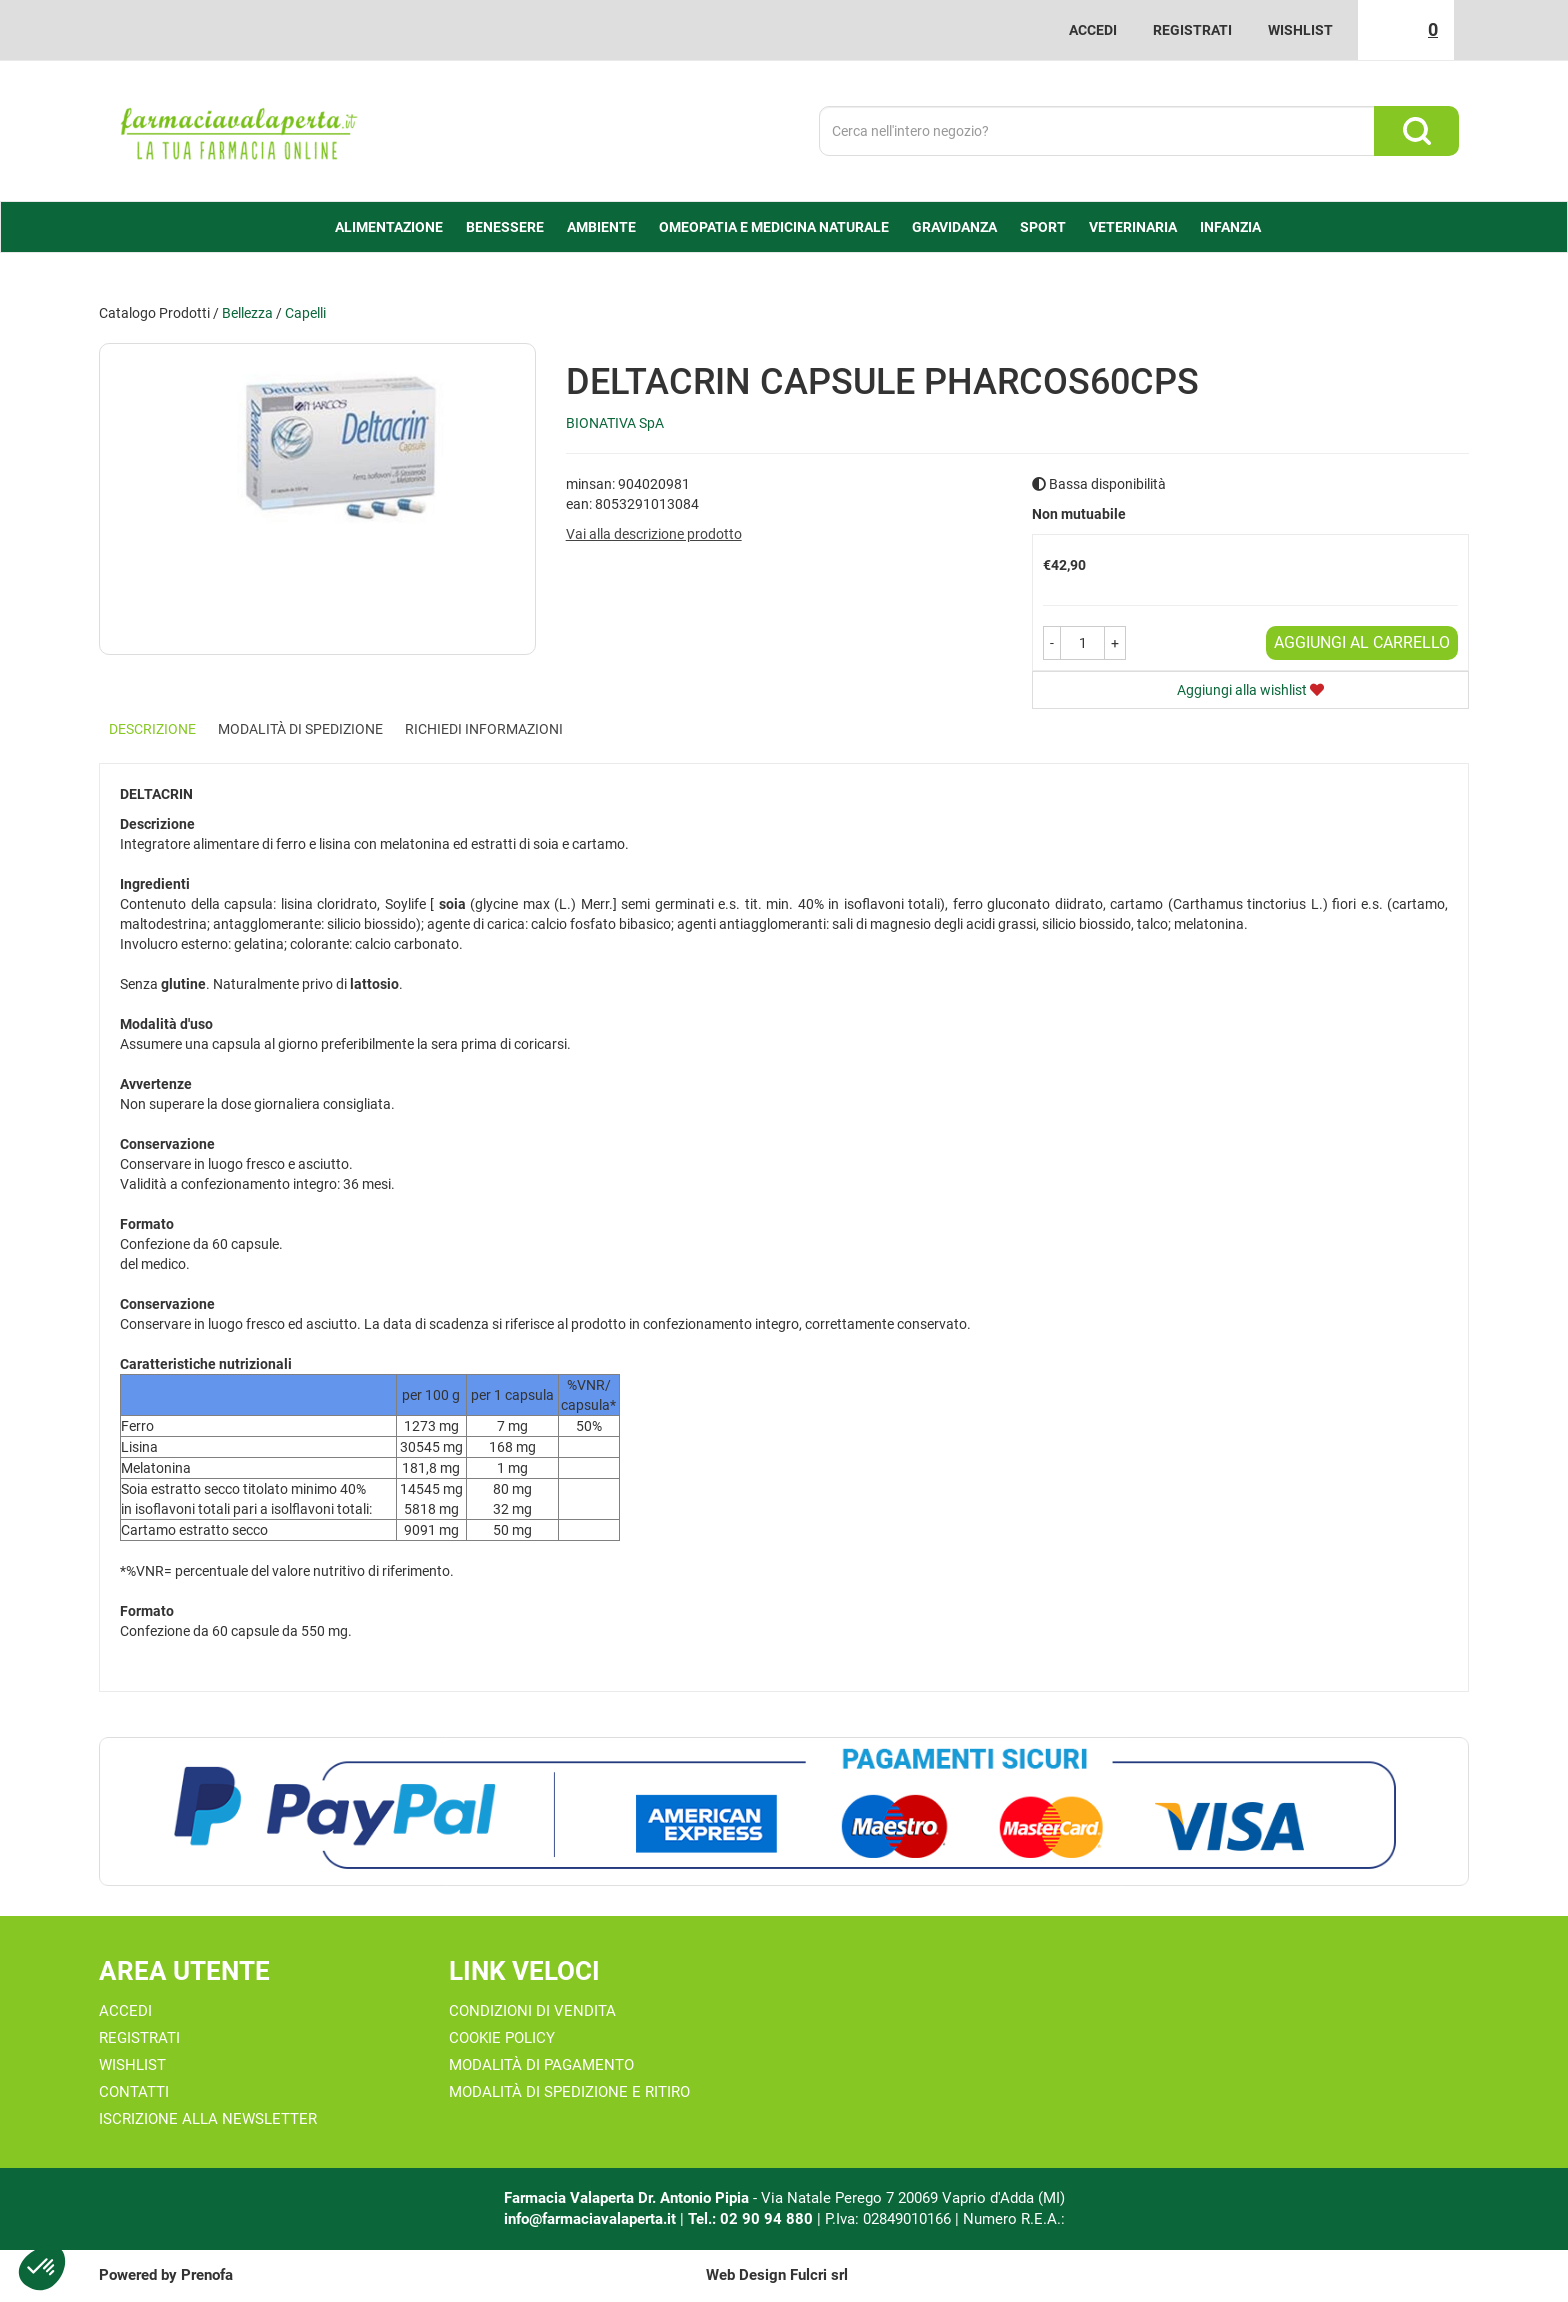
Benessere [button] (505, 227)
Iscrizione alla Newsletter (208, 2119)
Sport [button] (1043, 227)
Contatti (134, 2092)
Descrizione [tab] (152, 729)
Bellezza (247, 313)
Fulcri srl (819, 2275)
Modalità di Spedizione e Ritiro (569, 2092)
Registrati (1192, 30)
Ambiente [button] (601, 227)
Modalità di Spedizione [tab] (300, 729)
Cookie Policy (502, 2038)
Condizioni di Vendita (532, 2011)
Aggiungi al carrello (1362, 642)
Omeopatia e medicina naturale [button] (774, 227)
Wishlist (1300, 30)
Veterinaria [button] (1133, 227)
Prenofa (207, 2275)
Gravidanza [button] (954, 227)
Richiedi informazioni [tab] (484, 729)
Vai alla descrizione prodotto (654, 534)
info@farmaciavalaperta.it (590, 2219)
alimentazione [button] (389, 227)
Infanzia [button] (1230, 227)
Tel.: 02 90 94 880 (752, 2219)
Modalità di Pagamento (541, 2065)
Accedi (1093, 30)
